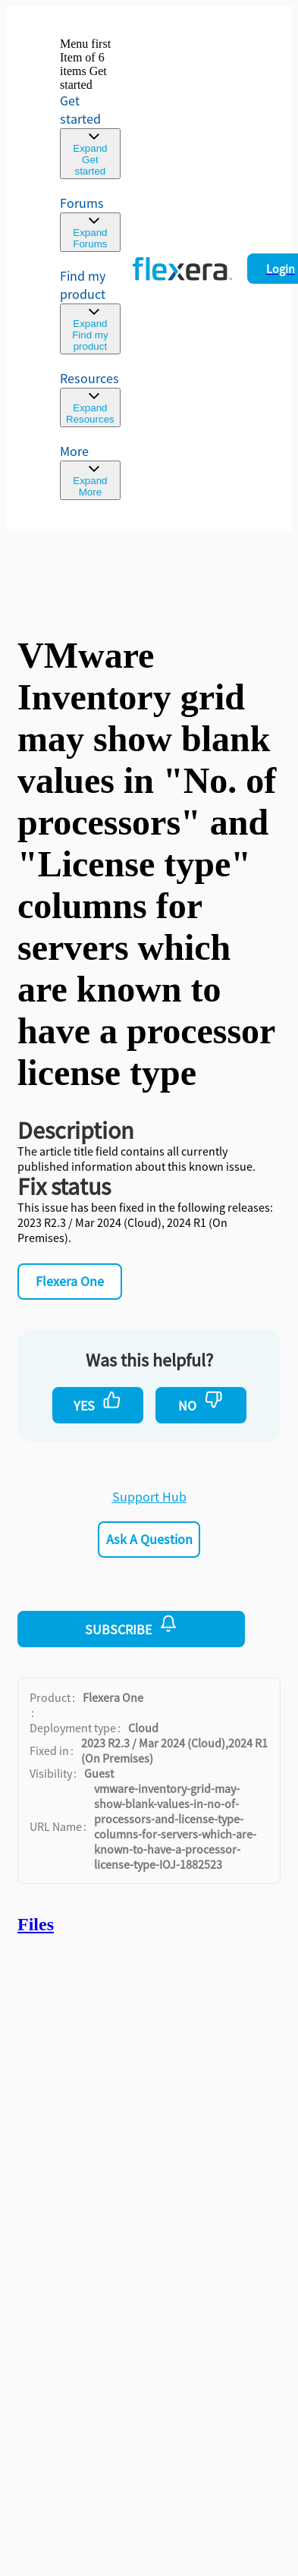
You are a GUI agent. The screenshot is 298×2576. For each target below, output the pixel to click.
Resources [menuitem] (89, 378)
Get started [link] (80, 109)
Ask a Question (149, 1539)
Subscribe (131, 1626)
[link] (90, 108)
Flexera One (70, 1281)
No (200, 1402)
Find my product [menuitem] (82, 285)
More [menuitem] (74, 451)
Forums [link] (82, 203)
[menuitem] (90, 310)
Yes (97, 1402)
